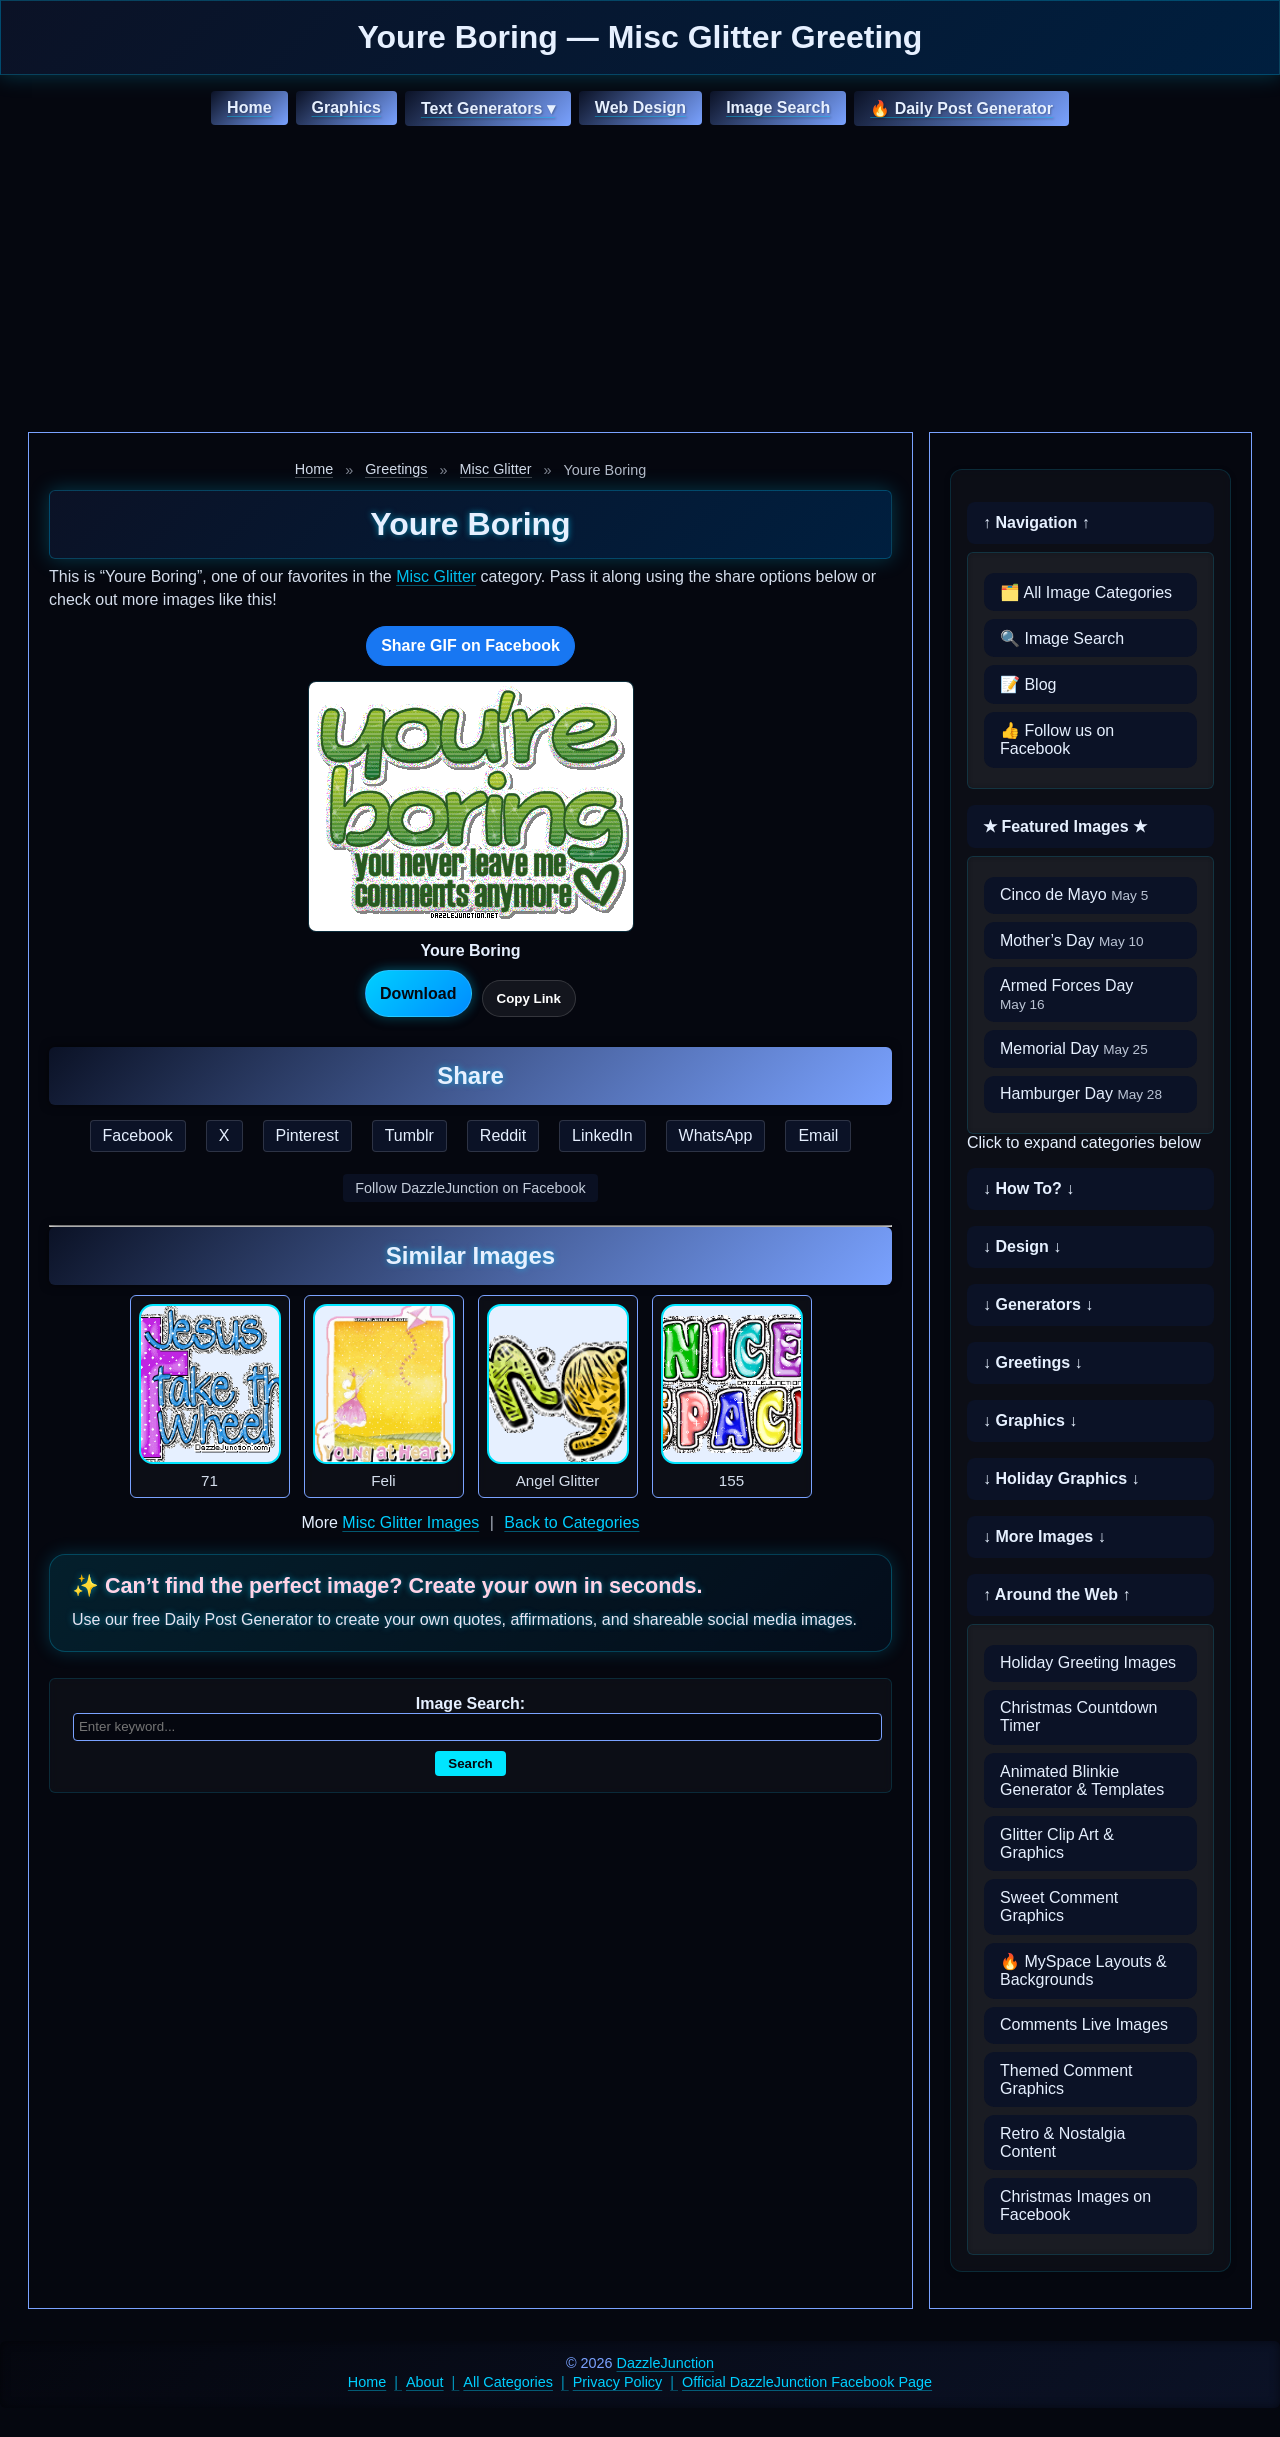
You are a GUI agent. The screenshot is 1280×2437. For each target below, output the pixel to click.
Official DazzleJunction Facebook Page (807, 2382)
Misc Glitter (496, 469)
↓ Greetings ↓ (1033, 1362)
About (425, 2382)
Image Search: (470, 1703)
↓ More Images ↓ (1044, 1536)
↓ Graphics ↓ (1030, 1420)
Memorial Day (1074, 1048)
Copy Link (529, 998)
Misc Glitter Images (410, 1522)
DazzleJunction (666, 2363)
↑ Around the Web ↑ (1057, 1594)
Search (470, 1763)
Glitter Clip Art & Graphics (1057, 1843)
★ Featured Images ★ (1065, 826)
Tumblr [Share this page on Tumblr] (409, 1135)
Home (249, 107)
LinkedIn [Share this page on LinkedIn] (602, 1135)
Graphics (346, 107)
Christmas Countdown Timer (1078, 1716)
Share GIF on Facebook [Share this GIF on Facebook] (470, 645)
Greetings (396, 469)
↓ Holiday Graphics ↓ (1061, 1478)
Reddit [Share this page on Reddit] (503, 1135)
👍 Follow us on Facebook (1057, 739)
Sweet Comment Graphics (1059, 1906)
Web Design (640, 107)
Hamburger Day (1081, 1093)
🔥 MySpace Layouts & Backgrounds (1083, 1970)
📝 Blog (1028, 684)
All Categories (508, 2382)
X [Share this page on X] (224, 1135)
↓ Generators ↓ (1038, 1304)
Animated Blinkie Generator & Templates (1082, 1780)
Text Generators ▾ (488, 108)
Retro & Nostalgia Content (1062, 2142)
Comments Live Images (1084, 2024)
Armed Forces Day (1066, 994)
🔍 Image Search (1062, 638)
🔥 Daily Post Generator (961, 108)
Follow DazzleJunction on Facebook (470, 1188)
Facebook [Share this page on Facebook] (138, 1135)
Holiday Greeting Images (1088, 1662)
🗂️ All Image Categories (1086, 592)
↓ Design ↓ (1022, 1246)
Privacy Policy (618, 2382)
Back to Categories (571, 1522)
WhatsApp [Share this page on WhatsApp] (716, 1135)
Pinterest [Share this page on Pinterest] (307, 1135)
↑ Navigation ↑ (1036, 522)
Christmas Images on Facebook (1075, 2205)
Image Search (778, 107)
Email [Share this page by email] (818, 1135)
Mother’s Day (1072, 940)
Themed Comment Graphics (1066, 2079)
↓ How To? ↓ (1028, 1188)
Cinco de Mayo (1074, 894)
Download (418, 993)
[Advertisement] (640, 282)
